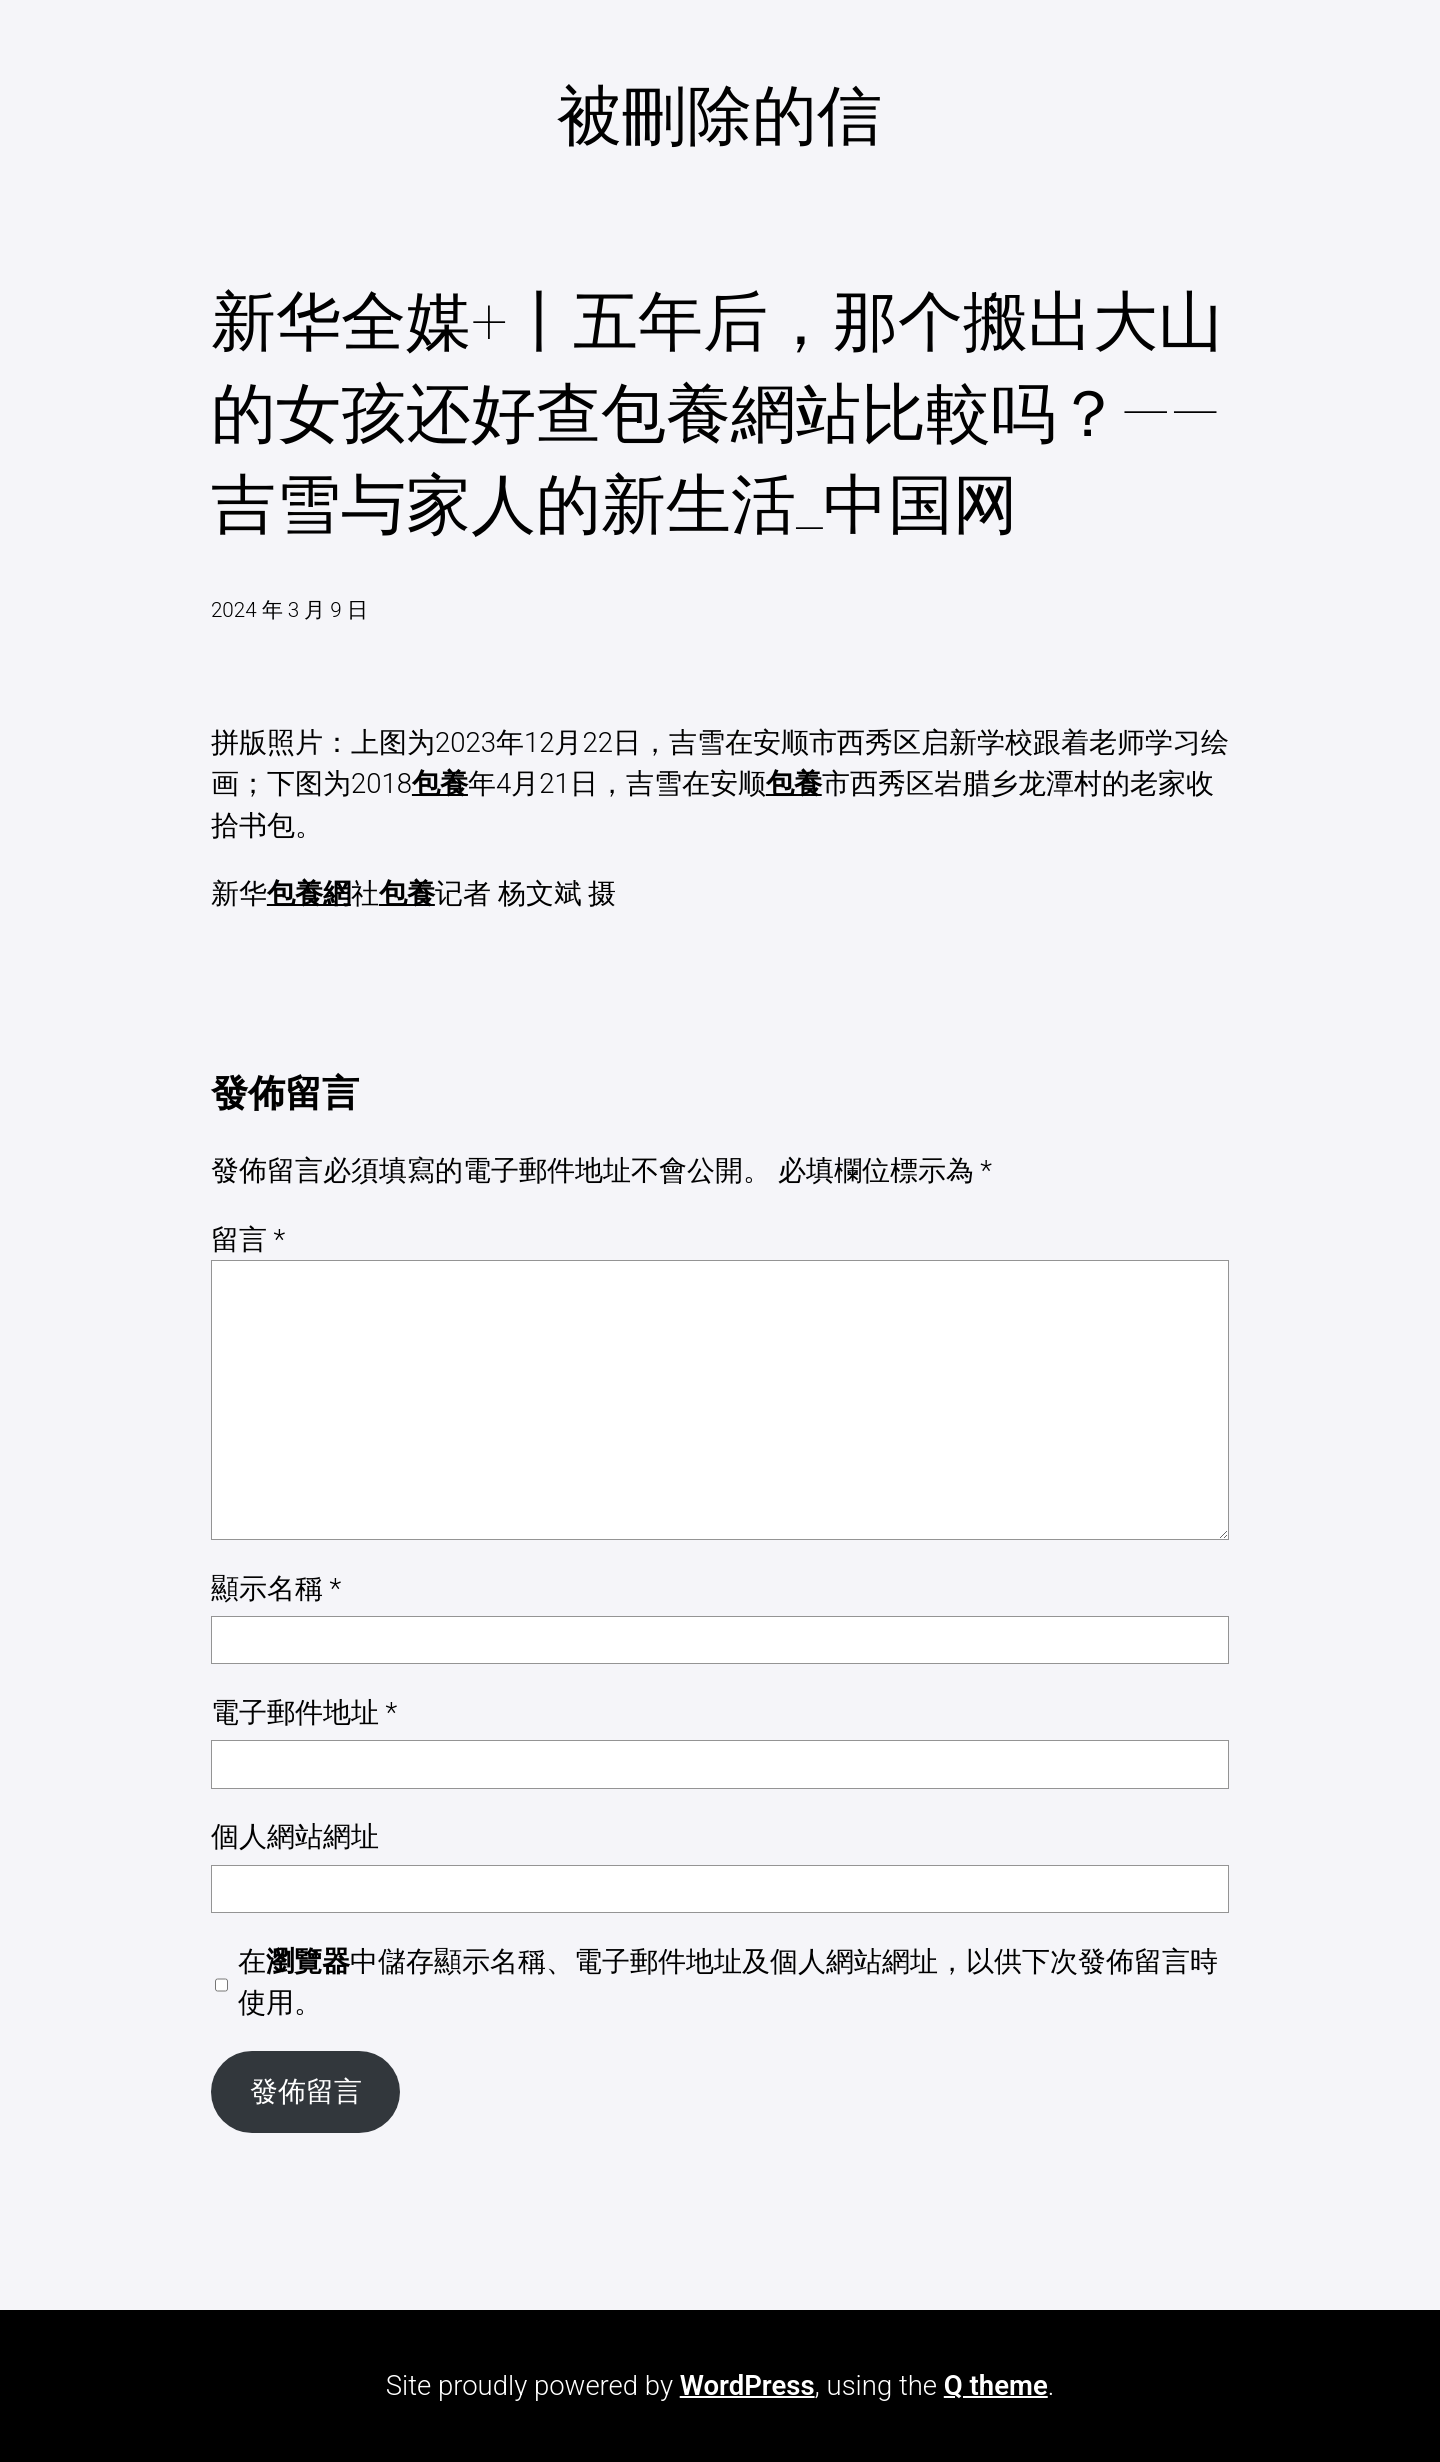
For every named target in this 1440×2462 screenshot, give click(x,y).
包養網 (309, 893)
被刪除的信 (719, 116)
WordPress (747, 2385)
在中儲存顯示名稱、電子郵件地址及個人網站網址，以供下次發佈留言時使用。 (728, 1982)
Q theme (996, 2385)
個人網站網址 (295, 1836)
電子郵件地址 (304, 1712)
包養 (440, 783)
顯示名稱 (276, 1588)
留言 (248, 1239)
